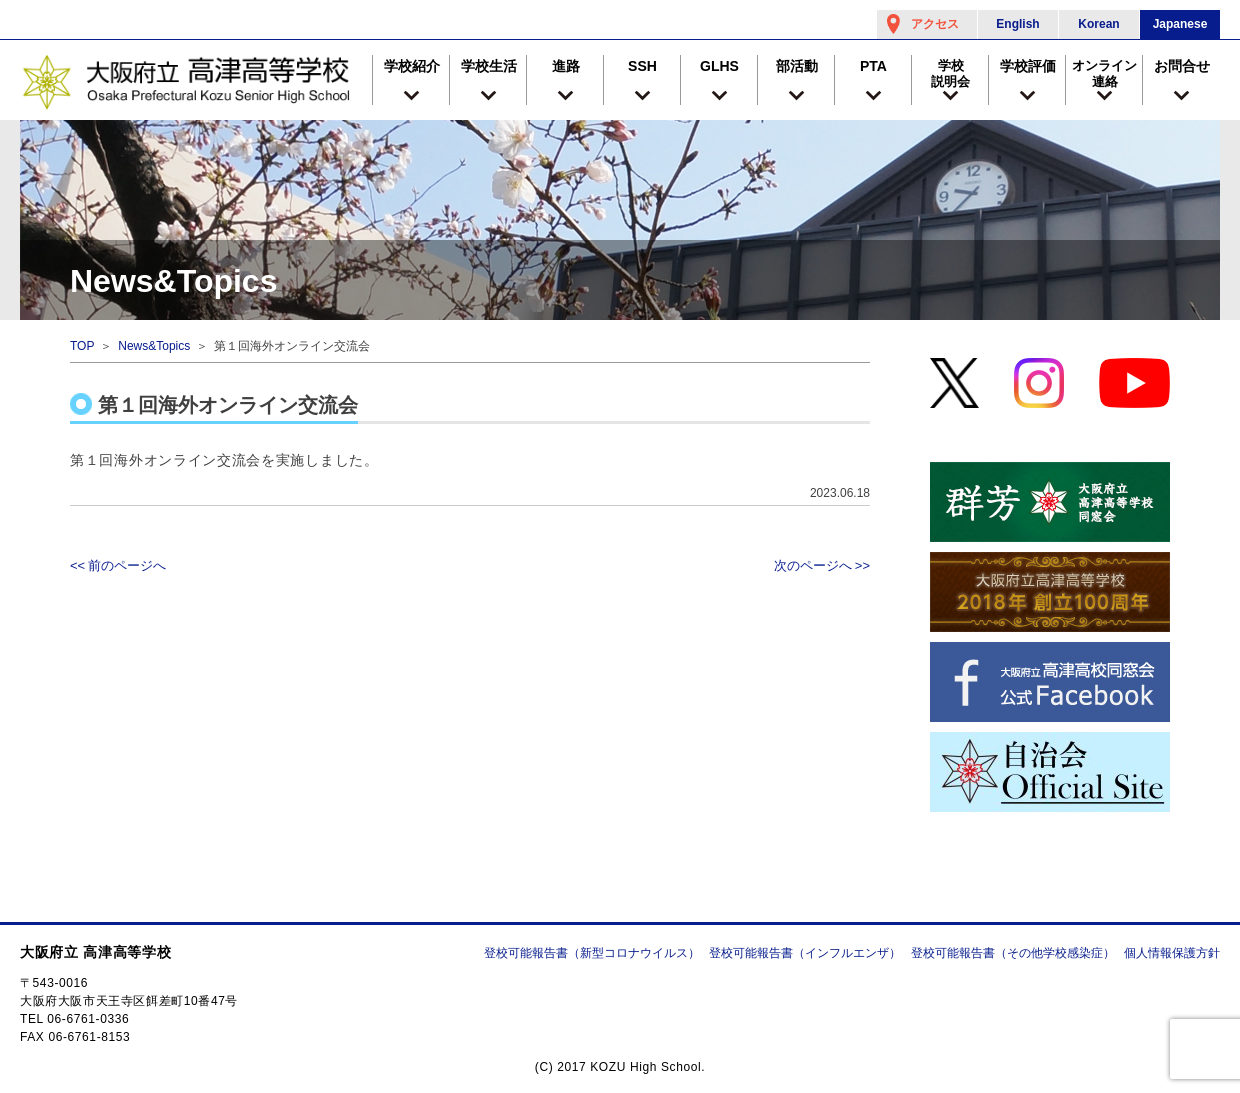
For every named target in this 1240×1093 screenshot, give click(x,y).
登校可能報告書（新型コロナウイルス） (592, 953)
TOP (82, 346)
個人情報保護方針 (1172, 953)
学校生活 (489, 66)
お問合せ (1182, 66)
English (1017, 24)
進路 (566, 66)
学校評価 (1028, 66)
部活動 (797, 66)
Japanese (1180, 24)
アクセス (935, 24)
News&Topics (154, 346)
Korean (1098, 24)
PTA (873, 66)
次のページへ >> (822, 565)
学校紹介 (412, 66)
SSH (642, 66)
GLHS (719, 66)
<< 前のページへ (118, 565)
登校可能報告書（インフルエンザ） (805, 953)
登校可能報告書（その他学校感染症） (1013, 953)
